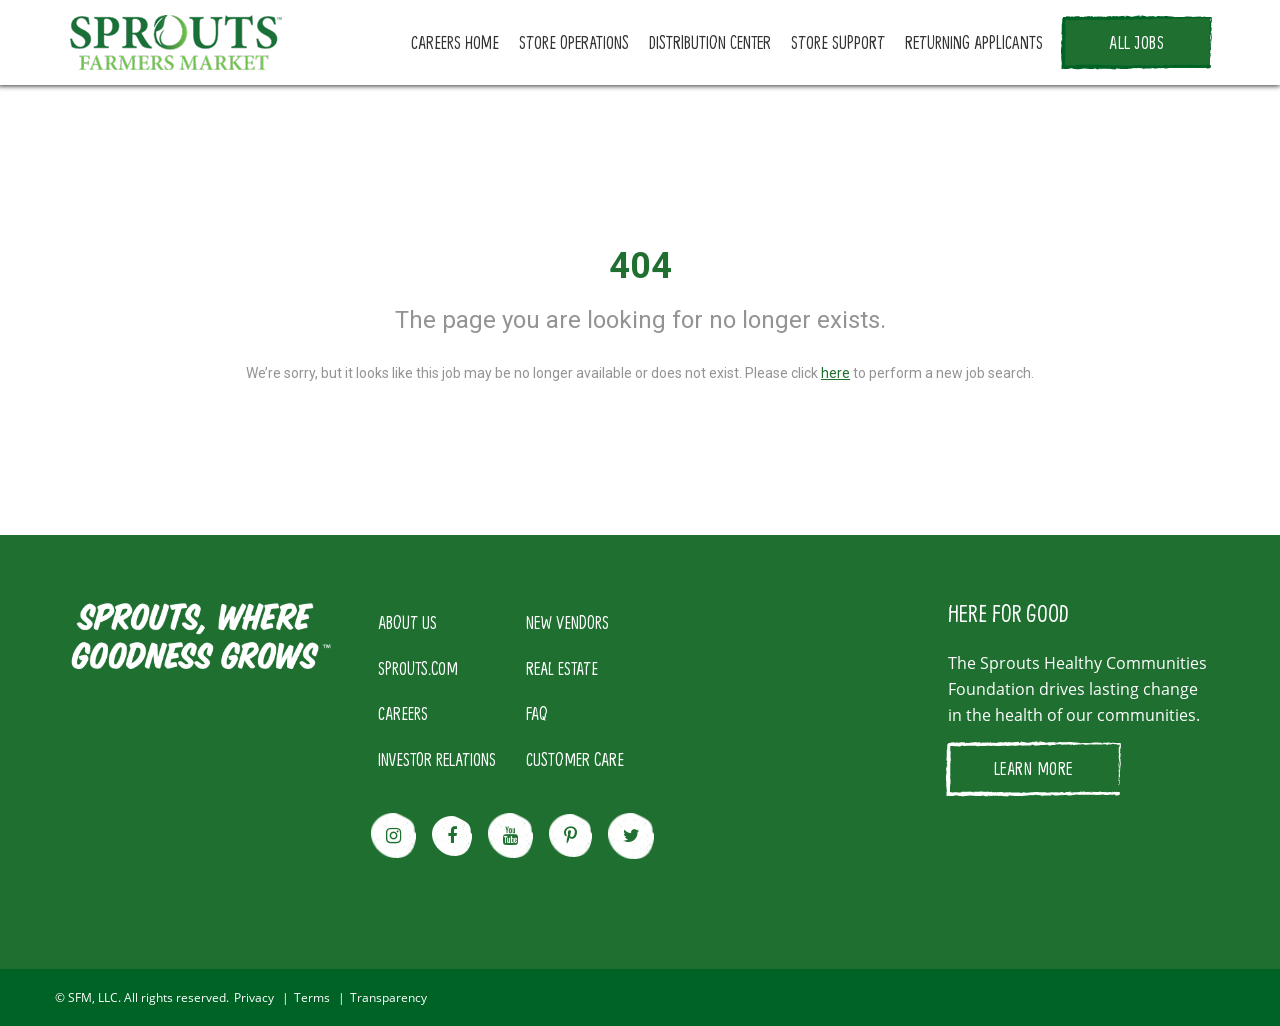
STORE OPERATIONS (574, 42)
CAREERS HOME (455, 42)
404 (640, 266)
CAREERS (403, 713)
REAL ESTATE (562, 668)
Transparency (388, 997)
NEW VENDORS (567, 622)
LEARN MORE (1033, 768)
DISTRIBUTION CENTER (710, 42)
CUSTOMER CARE (575, 759)
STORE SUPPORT (838, 42)
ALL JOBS (1136, 42)
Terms (312, 997)
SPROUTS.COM (418, 668)
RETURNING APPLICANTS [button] (974, 42)
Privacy (254, 997)
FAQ (537, 713)
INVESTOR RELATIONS (437, 759)
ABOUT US (407, 622)
